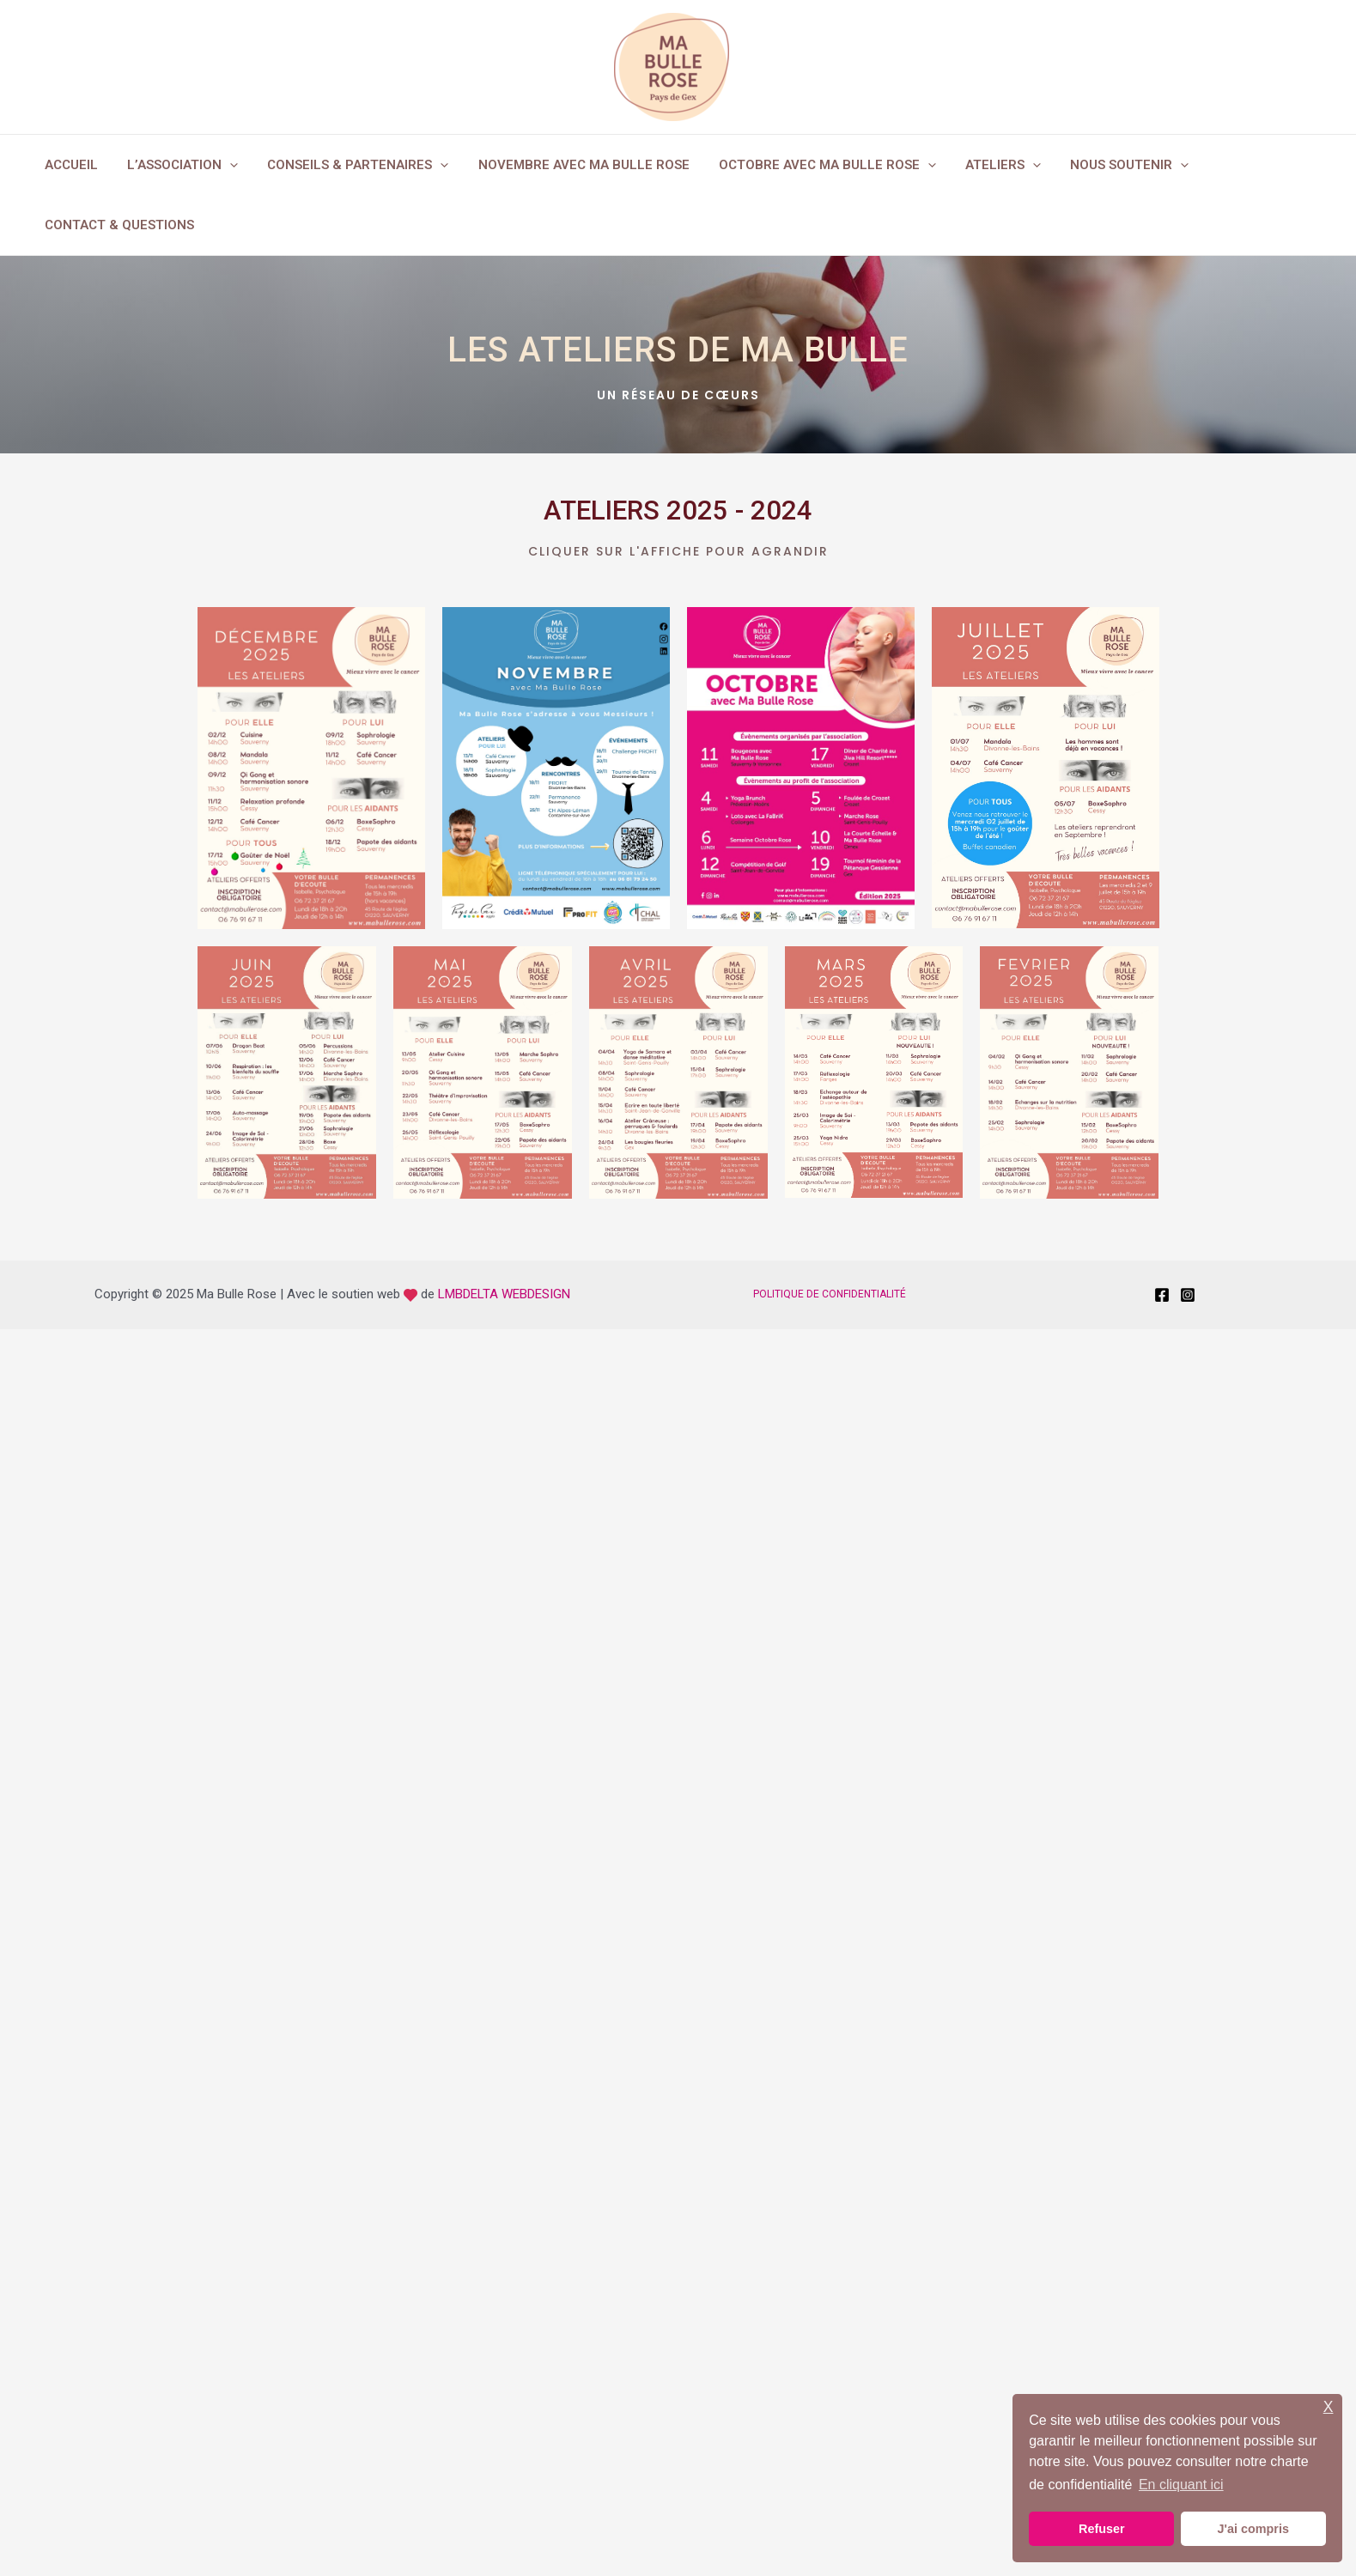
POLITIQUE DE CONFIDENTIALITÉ (829, 1294)
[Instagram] (1187, 1295)
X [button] (1328, 2407)
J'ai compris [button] (1252, 2529)
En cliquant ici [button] (1181, 2484)
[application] (224, 165)
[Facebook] (1162, 1295)
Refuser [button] (1102, 2529)
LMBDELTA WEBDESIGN (504, 1294)
